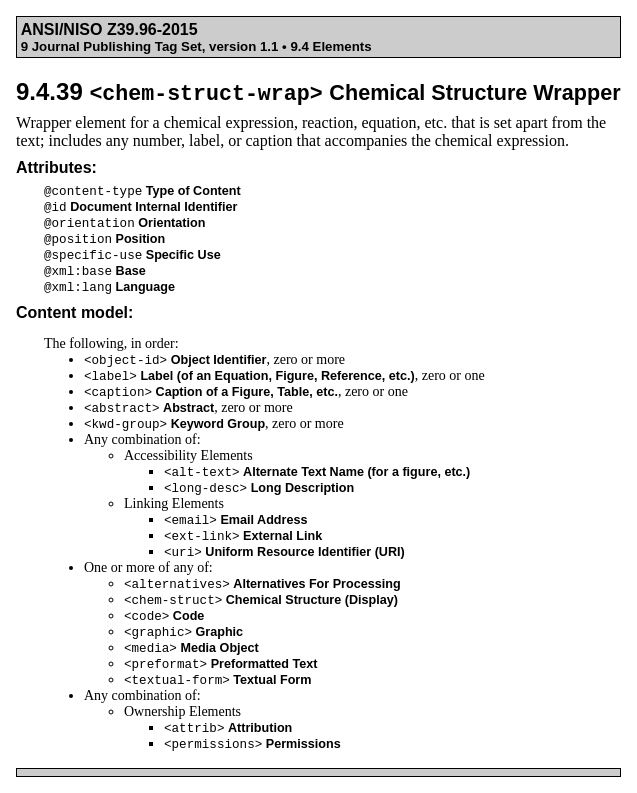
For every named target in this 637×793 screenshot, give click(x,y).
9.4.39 (318, 91)
